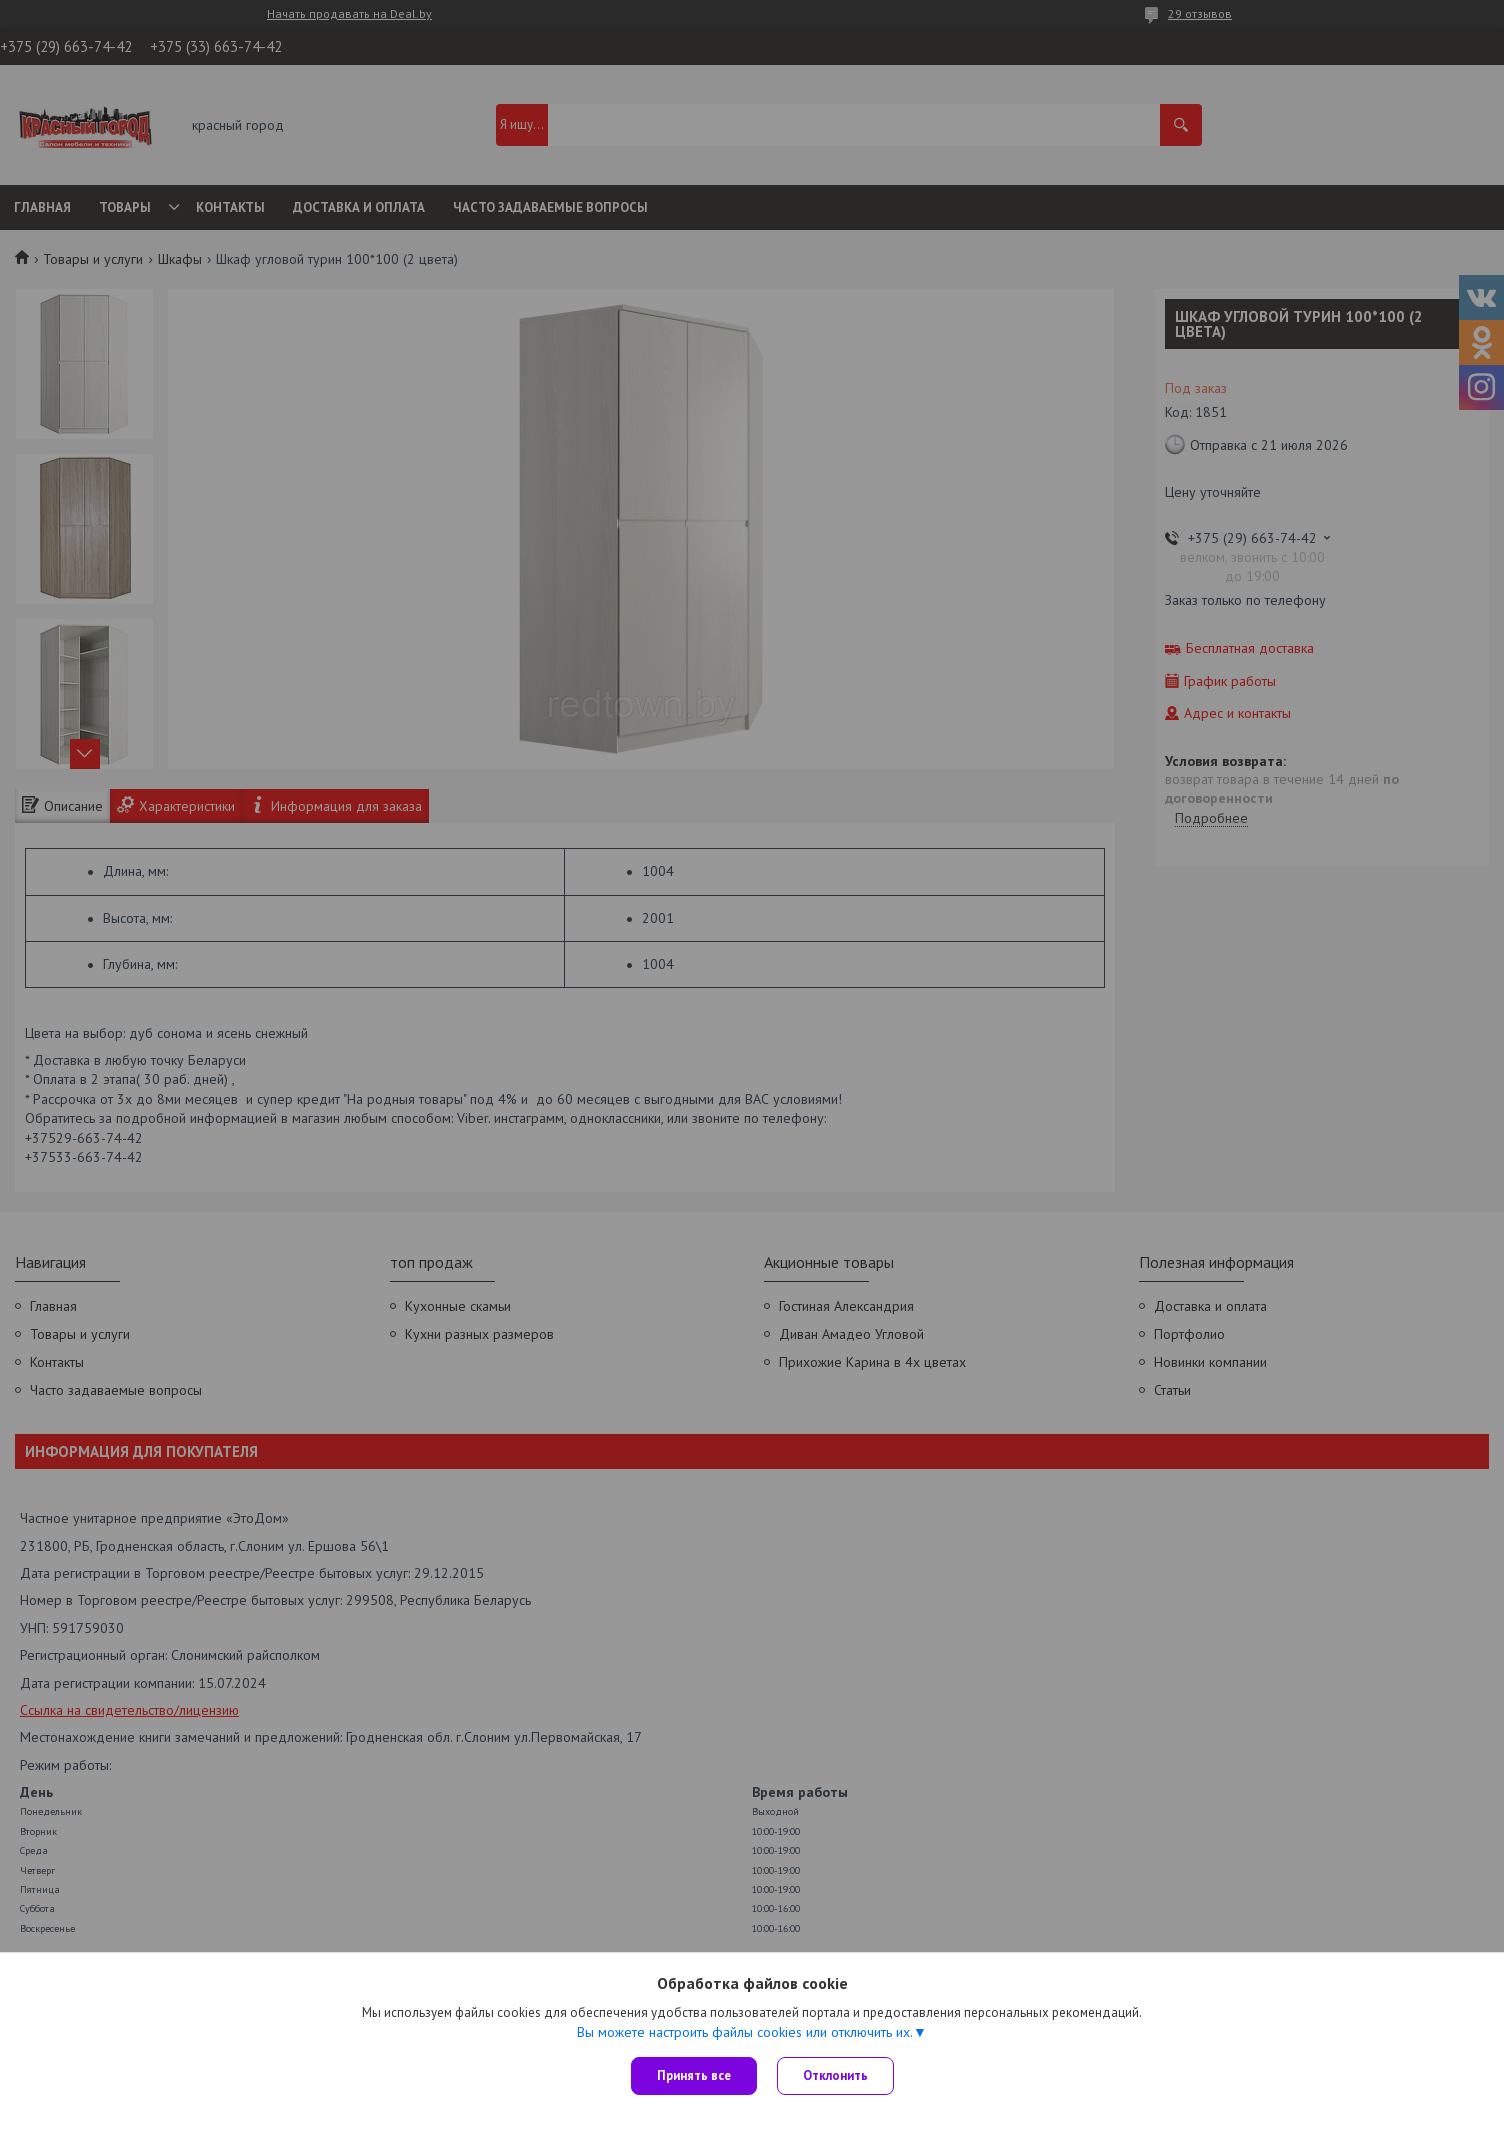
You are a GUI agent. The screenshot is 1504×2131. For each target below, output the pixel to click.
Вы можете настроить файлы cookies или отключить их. (745, 2032)
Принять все (694, 2075)
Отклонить (835, 2075)
